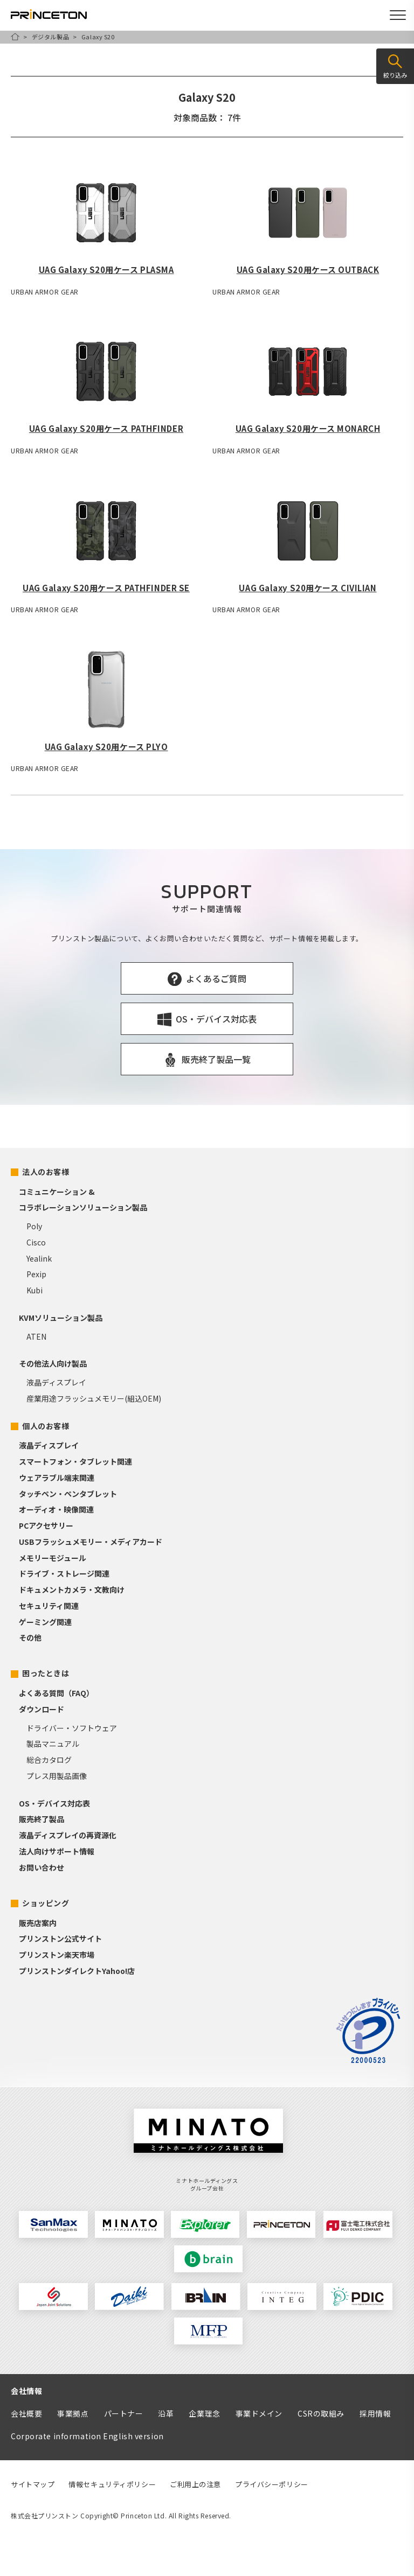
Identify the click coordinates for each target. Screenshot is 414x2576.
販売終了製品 (41, 1819)
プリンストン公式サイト (60, 1938)
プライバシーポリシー (271, 2484)
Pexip (36, 1274)
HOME (15, 36)
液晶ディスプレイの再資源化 (67, 1835)
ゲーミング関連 (45, 1621)
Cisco (36, 1242)
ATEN (36, 1336)
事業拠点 (72, 2413)
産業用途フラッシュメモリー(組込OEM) (93, 1398)
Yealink (39, 1258)
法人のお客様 (45, 1171)
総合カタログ (49, 1759)
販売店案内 (38, 1922)
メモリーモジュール (52, 1557)
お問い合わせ (41, 1867)
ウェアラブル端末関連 (56, 1477)
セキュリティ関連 (49, 1605)
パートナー (123, 2413)
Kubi (34, 1290)
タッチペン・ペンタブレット (68, 1493)
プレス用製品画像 (56, 1775)
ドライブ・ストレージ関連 (64, 1573)
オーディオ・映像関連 (56, 1509)
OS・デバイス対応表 (54, 1803)
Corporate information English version (87, 2436)
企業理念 (204, 2413)
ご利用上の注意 (195, 2484)
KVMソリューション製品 (60, 1317)
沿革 (166, 2413)
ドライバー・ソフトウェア (71, 1728)
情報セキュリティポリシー (112, 2484)
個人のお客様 (45, 1425)
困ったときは (45, 1673)
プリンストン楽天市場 (56, 1954)
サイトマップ (32, 2484)
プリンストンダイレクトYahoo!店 (77, 1970)
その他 (30, 1637)
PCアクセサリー (46, 1525)
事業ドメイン (259, 2413)
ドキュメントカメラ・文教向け (72, 1589)
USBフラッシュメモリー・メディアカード (90, 1541)
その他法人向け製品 (53, 1363)
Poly (34, 1226)
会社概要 (26, 2413)
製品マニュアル (52, 1743)
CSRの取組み (321, 2413)
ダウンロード (41, 1709)
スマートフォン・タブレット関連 (75, 1461)
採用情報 (375, 2413)
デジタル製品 (50, 36)
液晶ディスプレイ (56, 1382)
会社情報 (26, 2390)
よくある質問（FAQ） (56, 1693)
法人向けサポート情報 (56, 1851)
